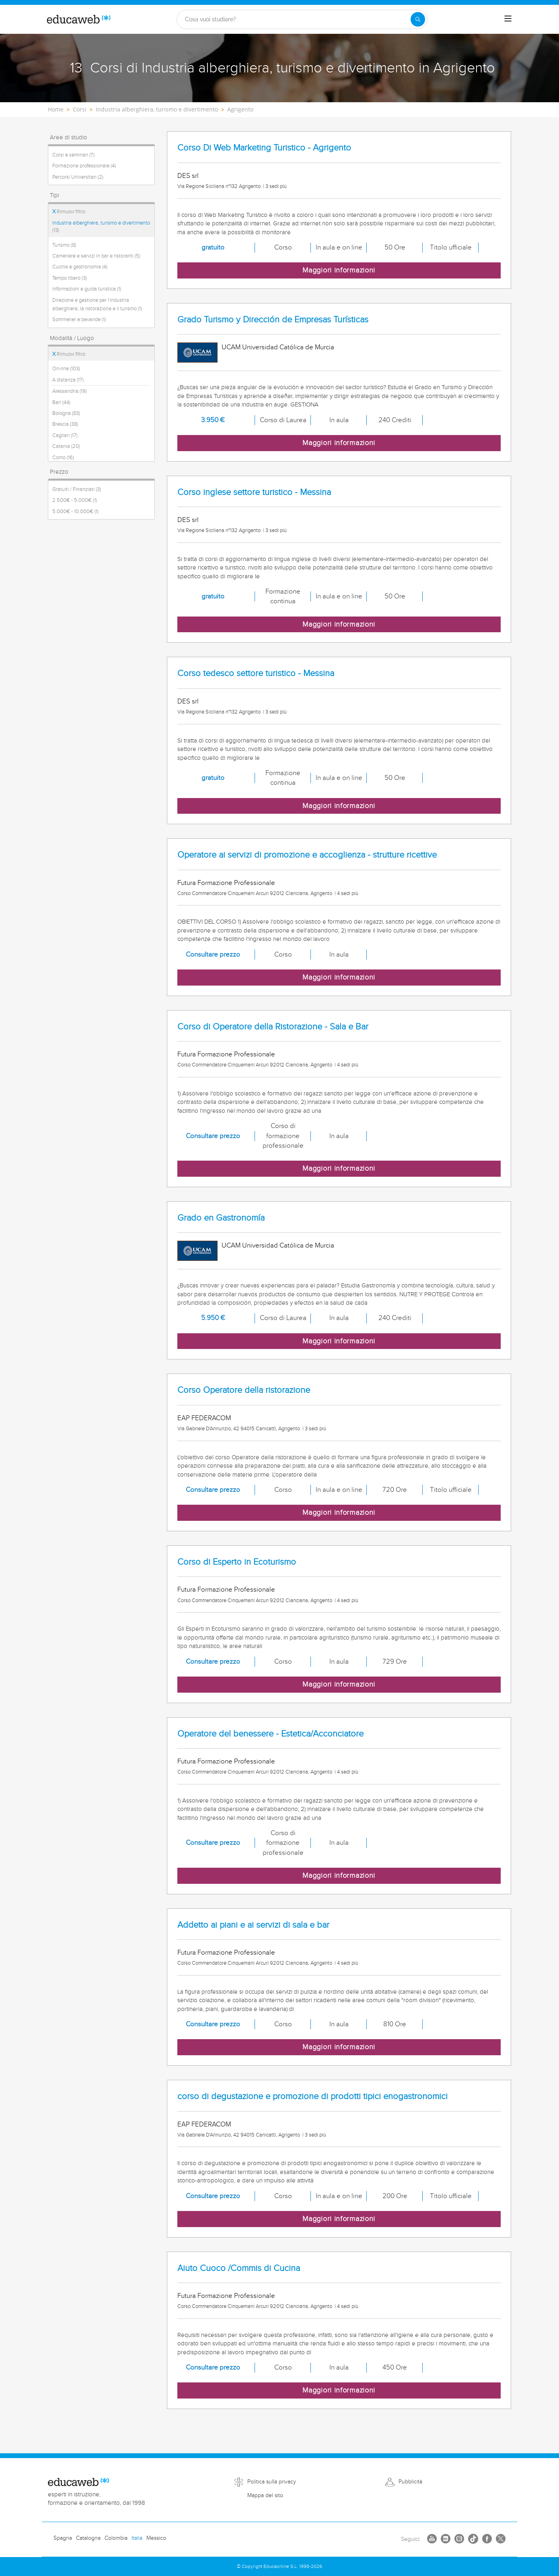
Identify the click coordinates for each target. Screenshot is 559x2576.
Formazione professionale (84, 166)
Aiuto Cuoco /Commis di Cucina (238, 2268)
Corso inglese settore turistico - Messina (254, 492)
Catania (66, 446)
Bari (61, 402)
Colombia (116, 2538)
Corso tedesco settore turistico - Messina (255, 673)
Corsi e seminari (73, 155)
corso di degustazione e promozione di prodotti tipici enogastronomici (312, 2096)
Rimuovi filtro (68, 211)
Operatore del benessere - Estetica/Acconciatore (270, 1734)
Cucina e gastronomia (79, 267)
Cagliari (65, 435)
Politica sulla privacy (271, 2482)
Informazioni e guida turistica (86, 289)
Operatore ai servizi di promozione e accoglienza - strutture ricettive (307, 855)
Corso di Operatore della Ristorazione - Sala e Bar (272, 1027)
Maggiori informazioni (338, 270)
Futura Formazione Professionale (226, 883)
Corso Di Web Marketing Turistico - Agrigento (264, 148)
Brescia (65, 424)
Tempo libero (69, 278)
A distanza (68, 380)
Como (63, 457)
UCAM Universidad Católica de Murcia (278, 347)
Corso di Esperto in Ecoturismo (236, 1562)
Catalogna (88, 2538)
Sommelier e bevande (79, 319)
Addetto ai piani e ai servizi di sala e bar (253, 1925)
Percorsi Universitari (77, 177)
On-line (66, 368)
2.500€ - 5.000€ (74, 500)
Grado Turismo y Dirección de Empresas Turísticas (272, 320)
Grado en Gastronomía (221, 1218)
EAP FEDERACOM (204, 1418)
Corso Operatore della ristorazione (243, 1390)
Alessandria (69, 391)
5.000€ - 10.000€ (75, 511)
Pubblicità (410, 2482)
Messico (156, 2538)
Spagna (62, 2538)
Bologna (66, 413)
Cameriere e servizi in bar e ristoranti (96, 256)
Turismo (64, 245)
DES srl (188, 176)
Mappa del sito (265, 2495)
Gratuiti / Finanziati (76, 489)
